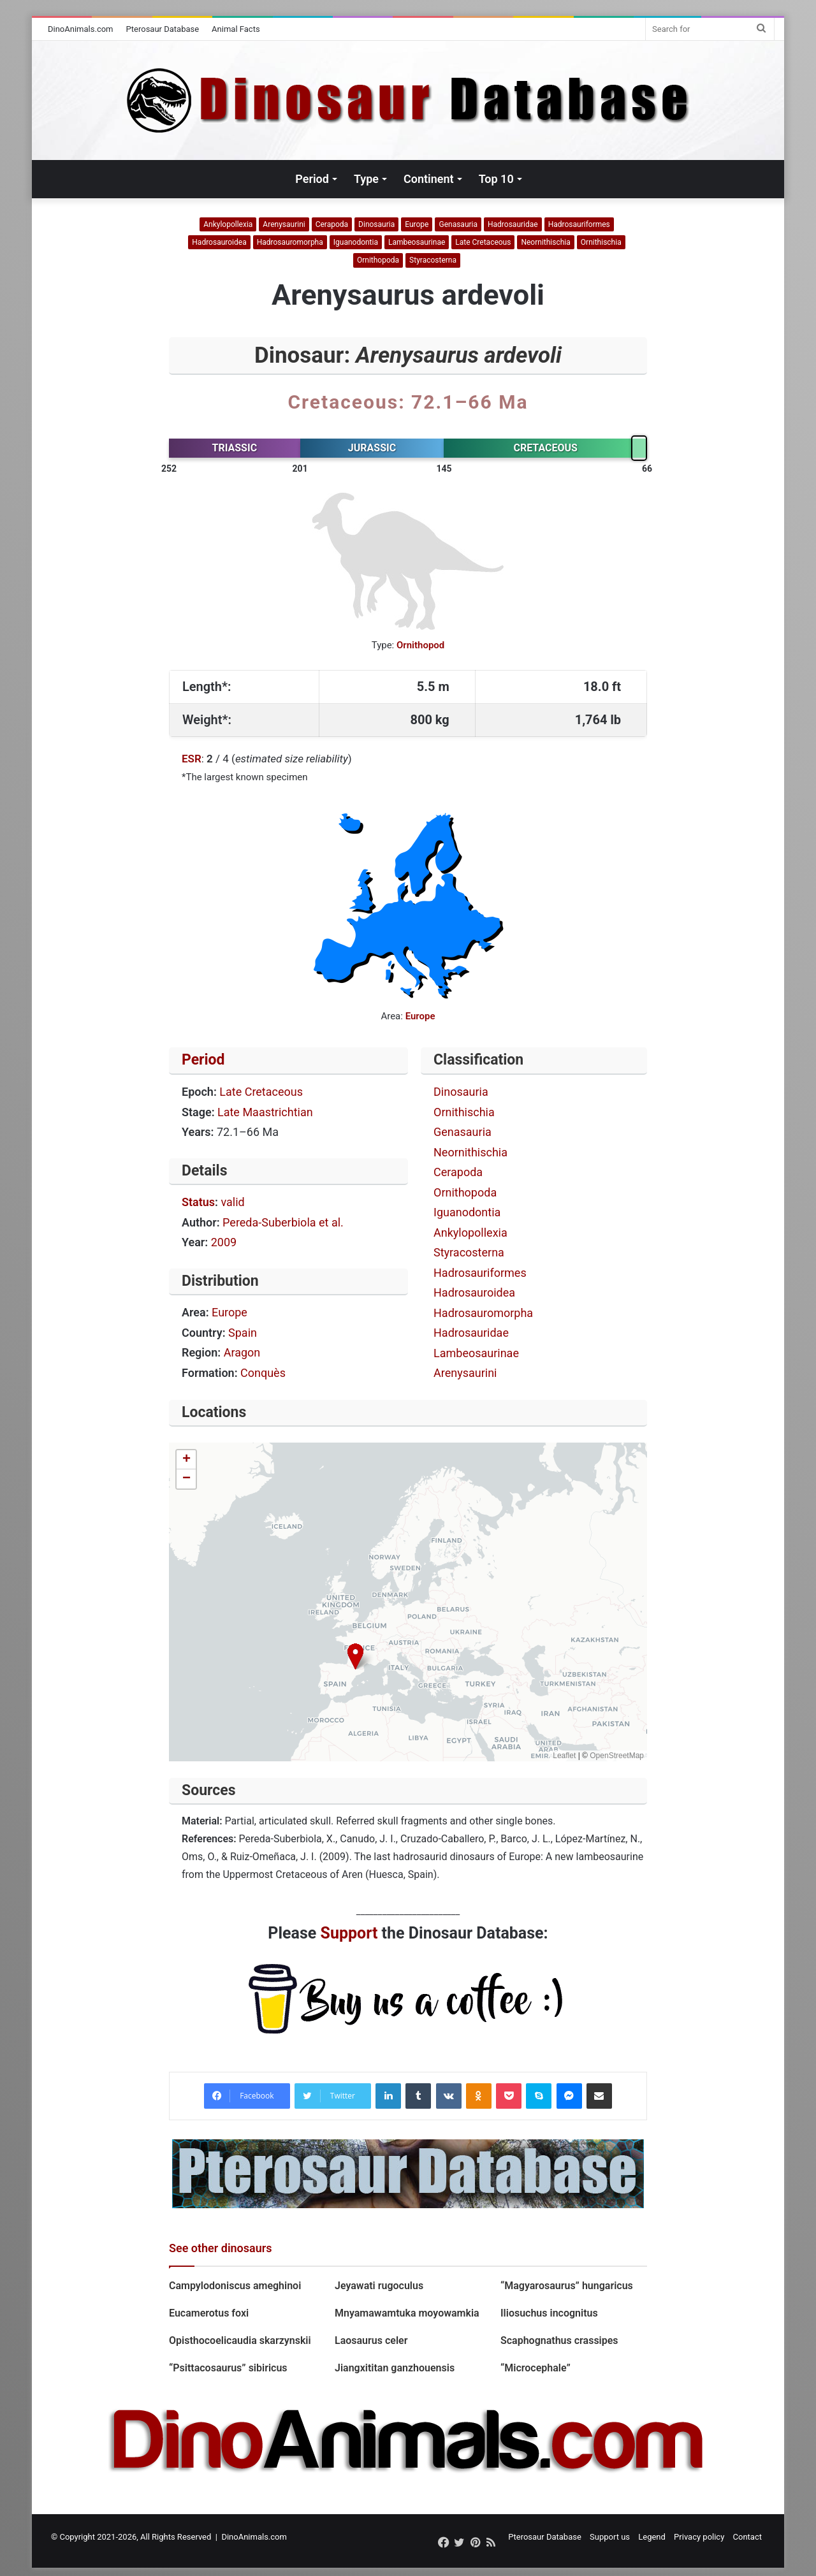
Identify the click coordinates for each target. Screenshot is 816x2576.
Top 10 (496, 179)
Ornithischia (601, 242)
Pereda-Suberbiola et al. (283, 1222)
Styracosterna (432, 260)
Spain (242, 1332)
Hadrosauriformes (579, 224)
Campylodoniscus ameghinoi (235, 2286)
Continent (429, 179)
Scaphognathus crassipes (559, 2340)
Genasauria (458, 224)
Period (312, 179)
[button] (355, 1656)
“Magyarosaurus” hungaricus (566, 2286)
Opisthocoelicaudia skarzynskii (240, 2340)
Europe (416, 224)
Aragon (242, 1352)
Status (198, 1202)
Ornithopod (420, 645)
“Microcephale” (535, 2368)
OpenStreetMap (617, 1755)
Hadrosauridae (513, 224)
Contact (747, 2537)
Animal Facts (236, 29)
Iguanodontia (355, 242)
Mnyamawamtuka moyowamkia (407, 2313)
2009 (224, 1242)
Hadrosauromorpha (290, 242)
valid (232, 1202)
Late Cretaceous (483, 242)
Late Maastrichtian (265, 1112)
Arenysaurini (284, 224)
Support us (610, 2537)
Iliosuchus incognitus (549, 2313)
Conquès (263, 1372)
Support (349, 1933)
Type (366, 179)
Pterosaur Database (163, 29)
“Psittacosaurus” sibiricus (229, 2368)
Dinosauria (376, 224)
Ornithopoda (378, 260)
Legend (652, 2537)
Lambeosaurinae (416, 242)
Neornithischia (545, 242)
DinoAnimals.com (80, 29)
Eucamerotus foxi (209, 2313)
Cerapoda (332, 224)
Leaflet (564, 1755)
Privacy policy (699, 2537)
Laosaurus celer (371, 2340)
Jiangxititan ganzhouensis (395, 2368)
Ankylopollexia (227, 224)
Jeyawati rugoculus (379, 2286)
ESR (191, 758)
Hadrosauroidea (219, 242)
